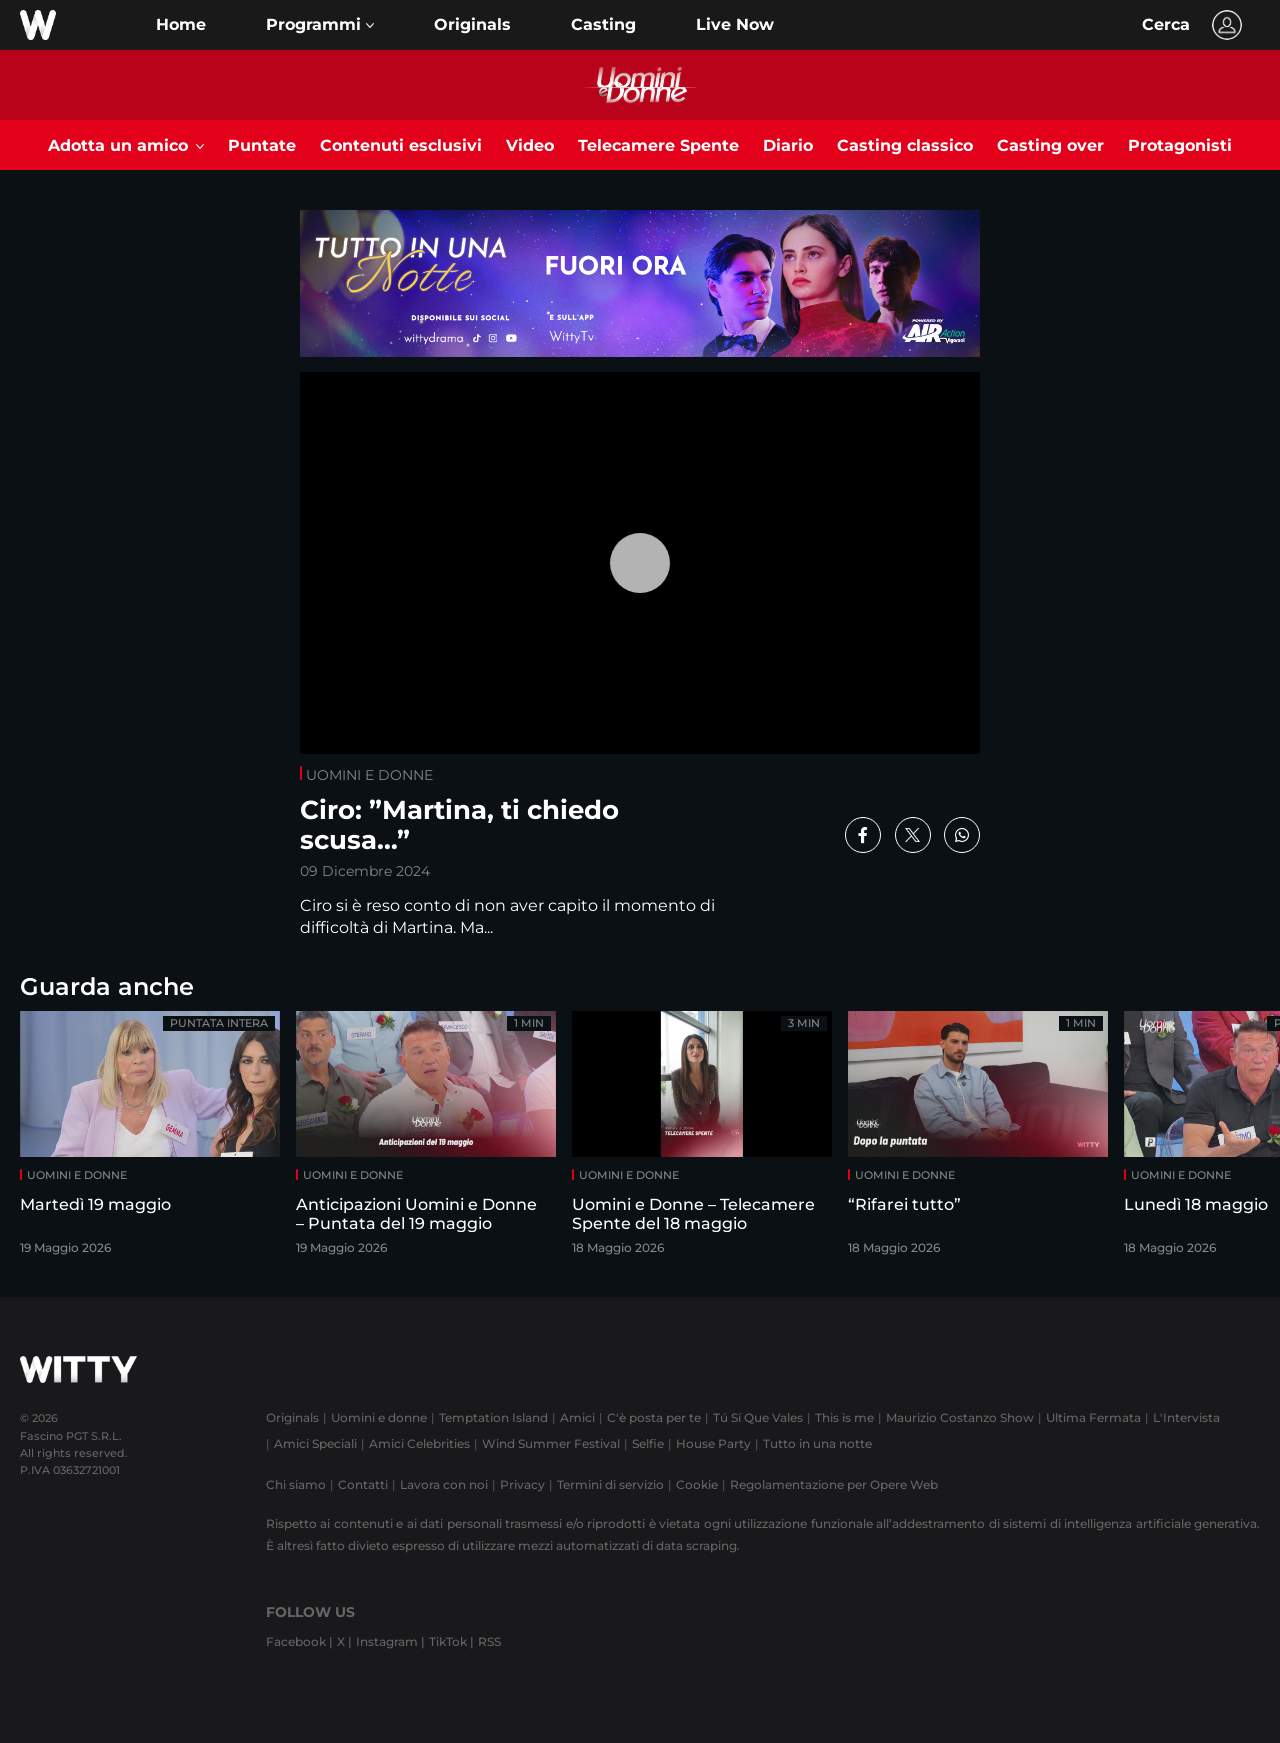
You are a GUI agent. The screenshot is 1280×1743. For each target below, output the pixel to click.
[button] (320, 25)
